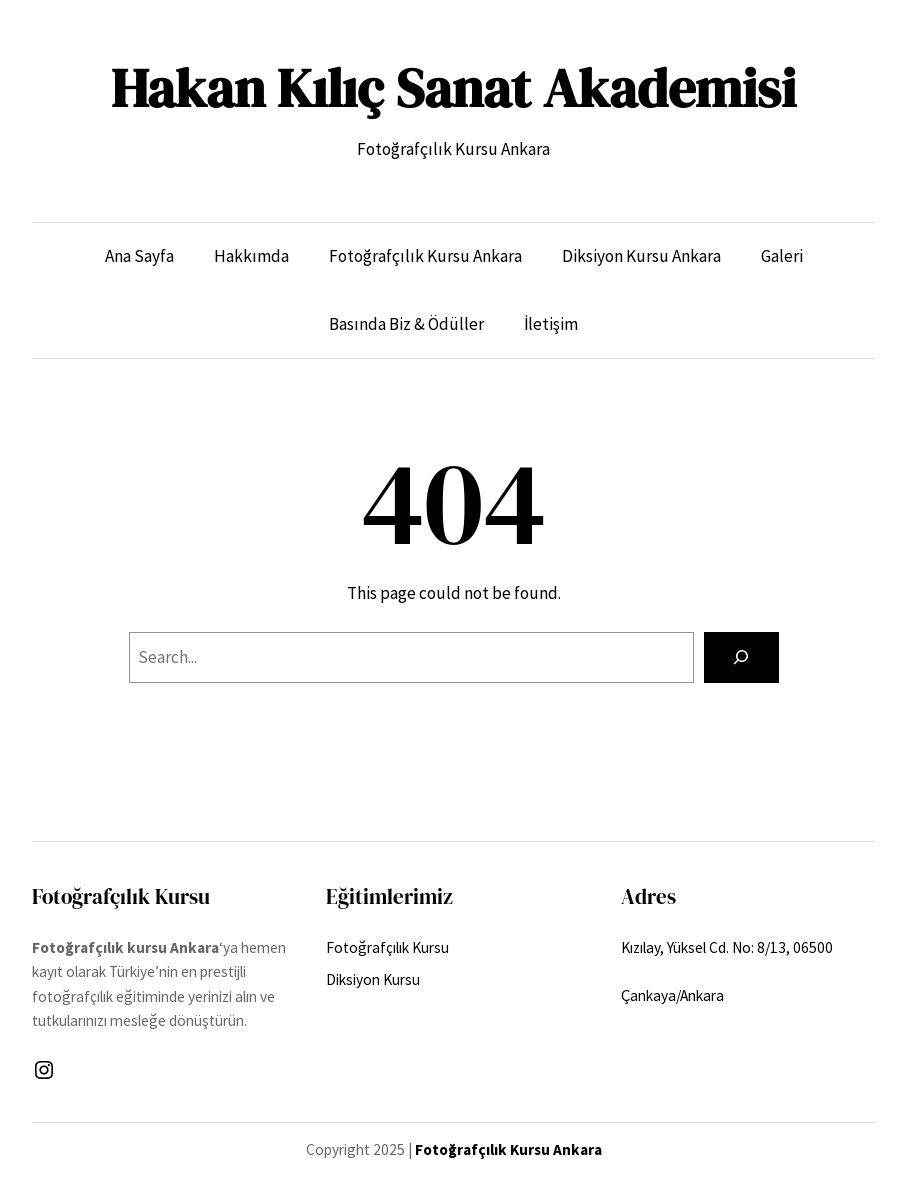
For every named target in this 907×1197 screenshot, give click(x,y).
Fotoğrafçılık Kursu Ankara (508, 1149)
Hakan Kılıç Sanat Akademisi (453, 88)
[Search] (741, 657)
